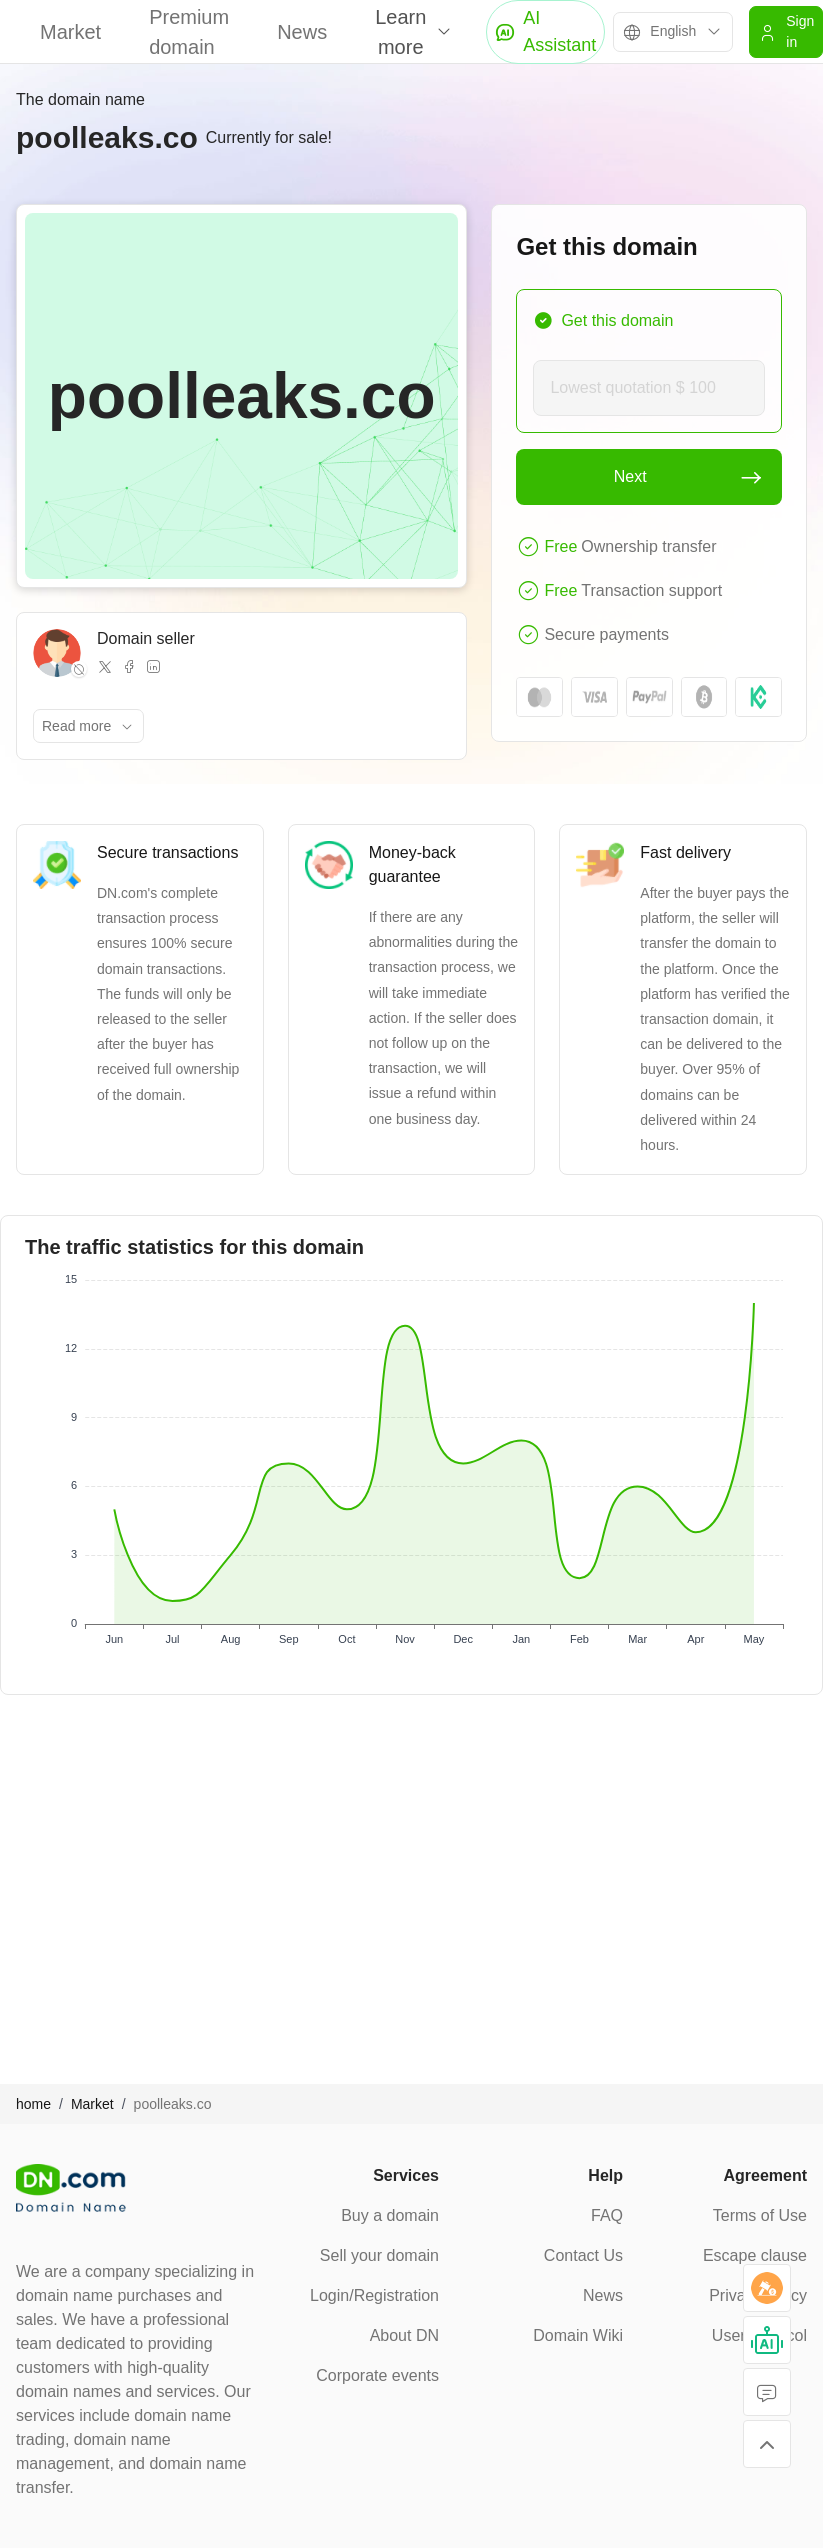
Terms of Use (760, 2215)
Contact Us (583, 2255)
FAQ (607, 2215)
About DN (404, 2335)
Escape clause (755, 2255)
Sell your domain (379, 2255)
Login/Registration (374, 2295)
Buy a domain (390, 2215)
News (302, 32)
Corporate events (377, 2375)
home (33, 2104)
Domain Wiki (578, 2335)
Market (70, 32)
